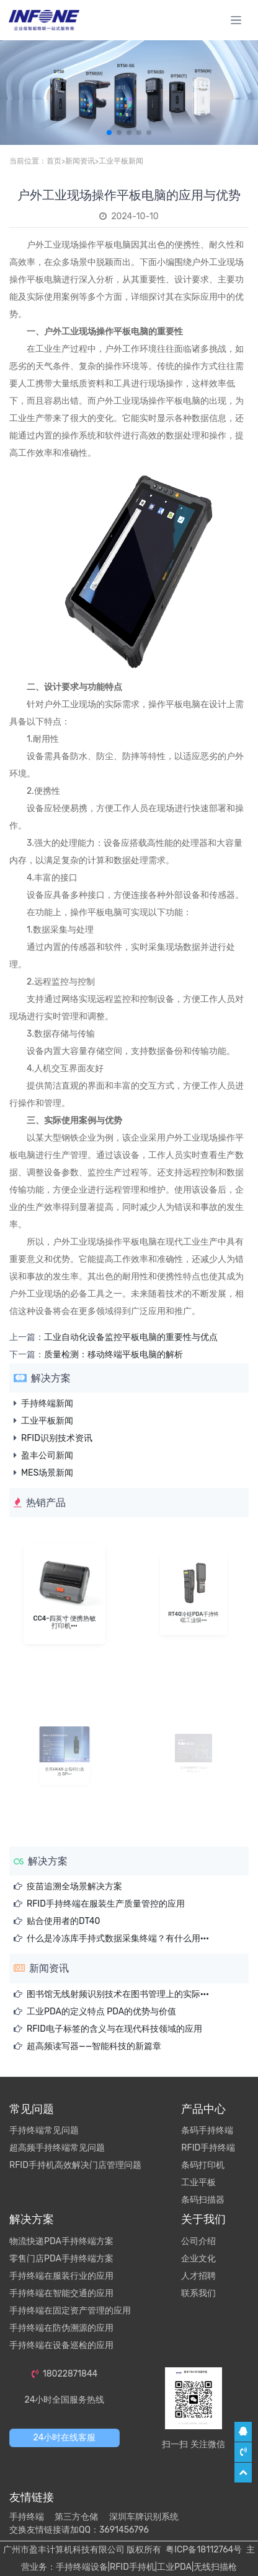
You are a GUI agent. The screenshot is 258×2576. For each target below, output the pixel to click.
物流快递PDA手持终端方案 (61, 2241)
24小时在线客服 (64, 2437)
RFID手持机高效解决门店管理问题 (75, 2165)
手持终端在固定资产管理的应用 (70, 2310)
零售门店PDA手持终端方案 (61, 2258)
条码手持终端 (207, 2130)
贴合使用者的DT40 (63, 1921)
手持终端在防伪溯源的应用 (61, 2328)
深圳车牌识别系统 (144, 2517)
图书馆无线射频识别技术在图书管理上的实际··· (118, 1994)
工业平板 (198, 2182)
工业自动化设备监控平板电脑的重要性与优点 (131, 1337)
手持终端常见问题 (44, 2130)
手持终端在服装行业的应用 (61, 2276)
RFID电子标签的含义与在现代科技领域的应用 (114, 2029)
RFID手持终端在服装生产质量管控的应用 (106, 1904)
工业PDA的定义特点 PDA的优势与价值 (101, 2011)
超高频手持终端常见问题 (57, 2148)
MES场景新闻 (47, 1473)
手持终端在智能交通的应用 (61, 2293)
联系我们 (198, 2293)
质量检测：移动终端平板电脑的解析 (113, 1354)
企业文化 (198, 2258)
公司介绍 (198, 2241)
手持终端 (26, 2517)
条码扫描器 (203, 2200)
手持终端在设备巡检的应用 (61, 2345)
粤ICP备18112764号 (204, 2549)
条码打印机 (203, 2165)
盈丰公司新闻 (47, 1455)
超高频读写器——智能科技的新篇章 (94, 2046)
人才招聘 (198, 2276)
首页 (54, 161)
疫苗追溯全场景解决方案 (74, 1886)
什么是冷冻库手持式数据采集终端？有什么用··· (118, 1938)
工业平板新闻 (121, 161)
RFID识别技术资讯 (56, 1438)
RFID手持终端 (208, 2148)
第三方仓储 (76, 2517)
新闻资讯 (80, 161)
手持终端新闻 (47, 1403)
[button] (109, 132)
